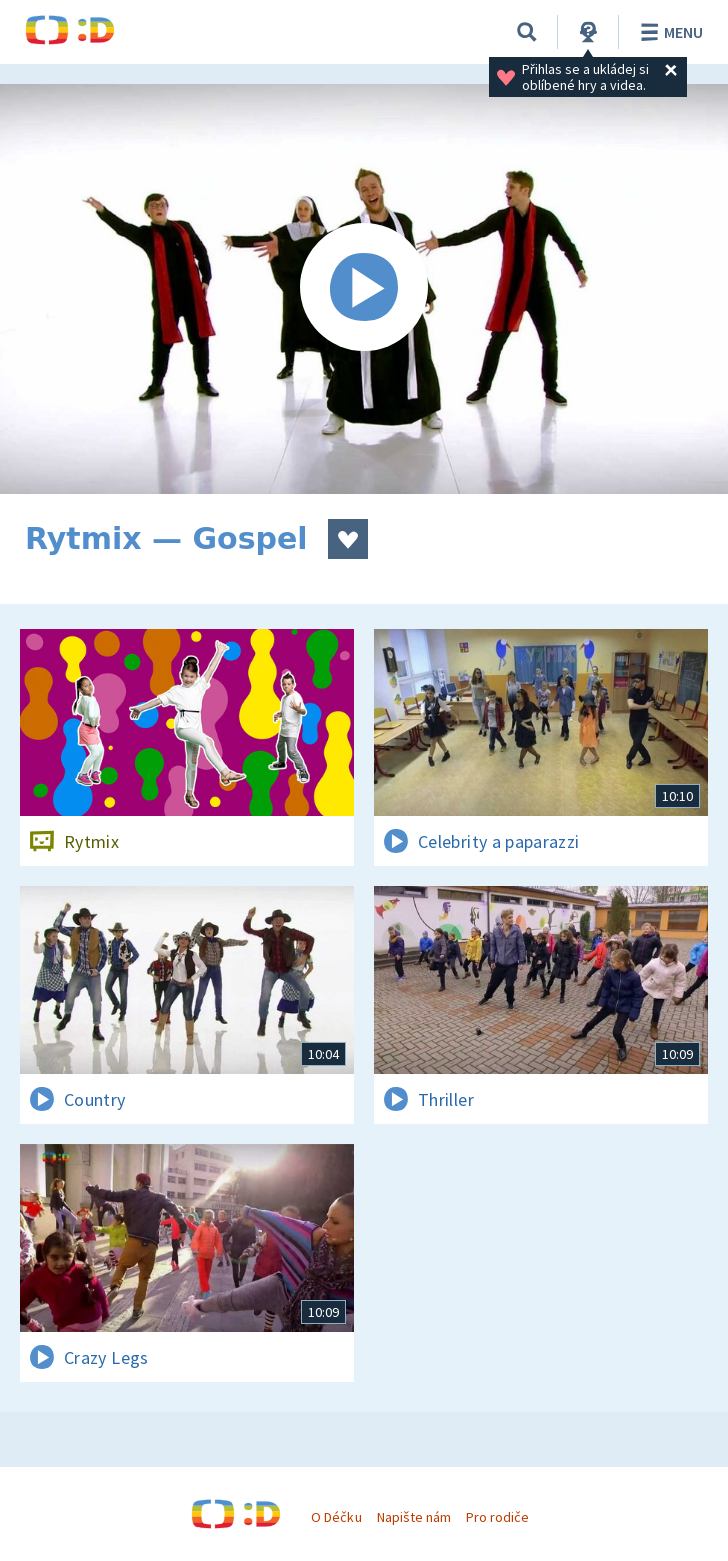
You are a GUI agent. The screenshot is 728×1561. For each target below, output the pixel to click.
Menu (668, 32)
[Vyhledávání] (527, 32)
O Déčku (336, 1517)
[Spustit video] (364, 289)
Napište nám (414, 1517)
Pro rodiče (497, 1517)
